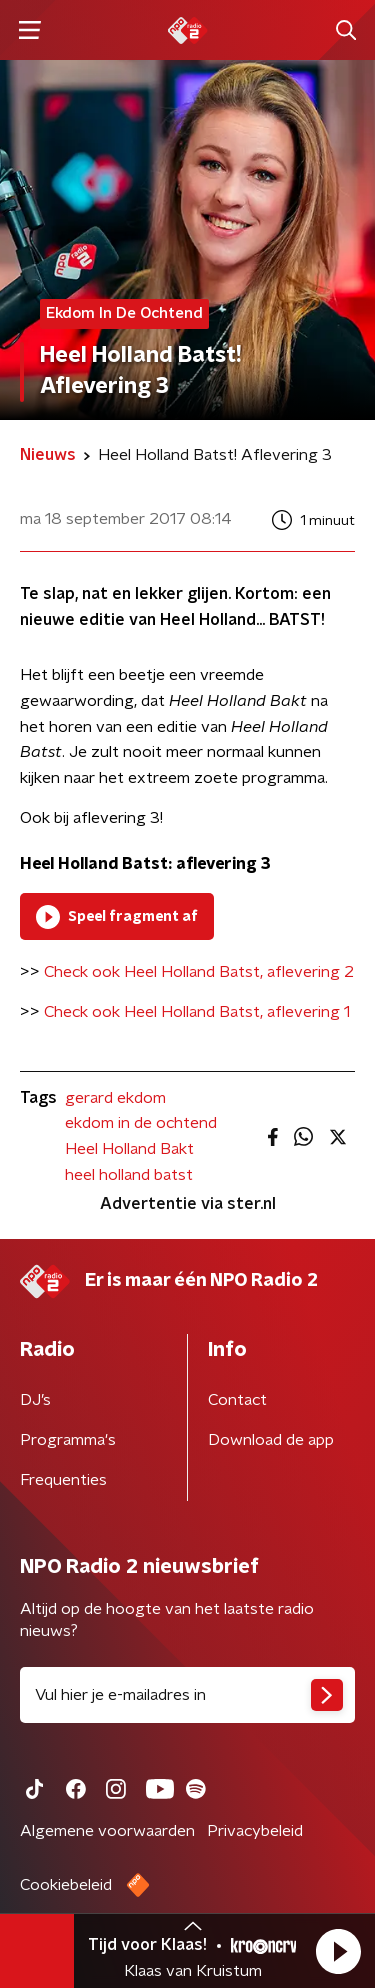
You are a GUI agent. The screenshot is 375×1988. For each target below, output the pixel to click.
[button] (338, 1951)
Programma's (68, 1440)
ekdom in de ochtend (141, 1123)
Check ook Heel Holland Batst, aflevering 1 (197, 1012)
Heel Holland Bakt (129, 1149)
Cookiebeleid (66, 1885)
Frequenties (63, 1480)
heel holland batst (129, 1175)
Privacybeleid (255, 1831)
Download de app (271, 1440)
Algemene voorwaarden (107, 1831)
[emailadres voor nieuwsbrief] (187, 1695)
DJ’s (35, 1400)
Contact (237, 1400)
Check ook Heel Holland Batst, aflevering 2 (199, 972)
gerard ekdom (115, 1098)
